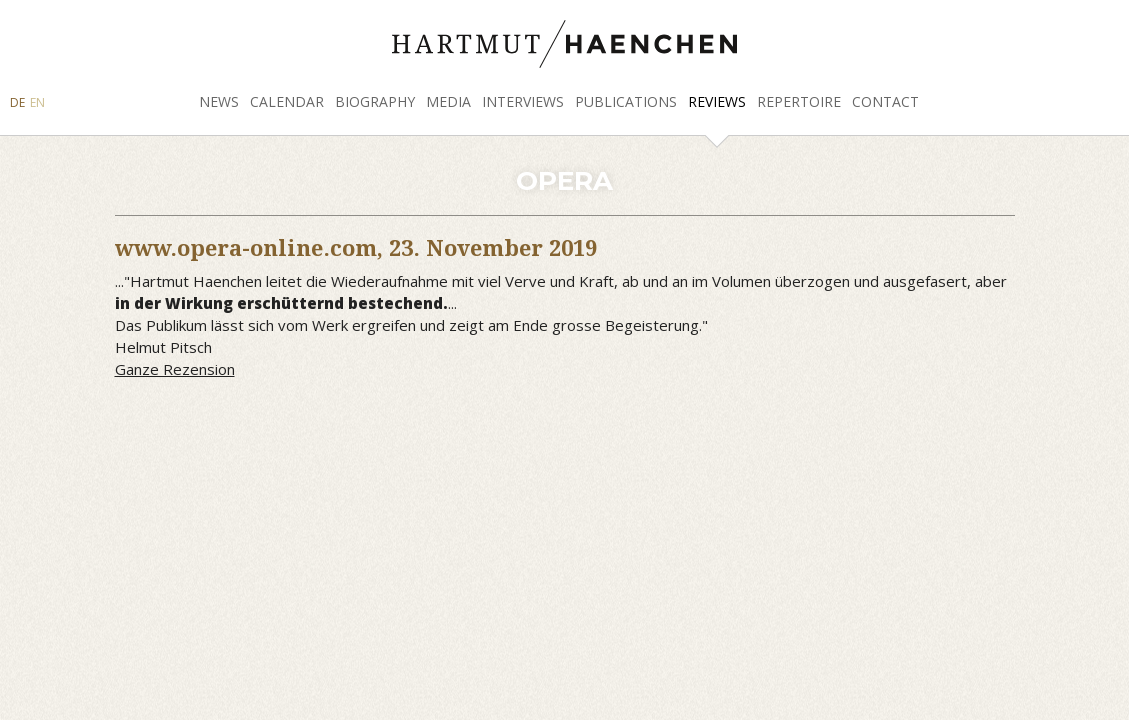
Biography (375, 101)
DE (17, 102)
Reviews (717, 101)
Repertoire (799, 101)
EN (37, 102)
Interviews (523, 101)
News (219, 101)
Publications (626, 101)
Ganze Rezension (175, 369)
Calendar (287, 101)
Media (448, 101)
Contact (885, 101)
